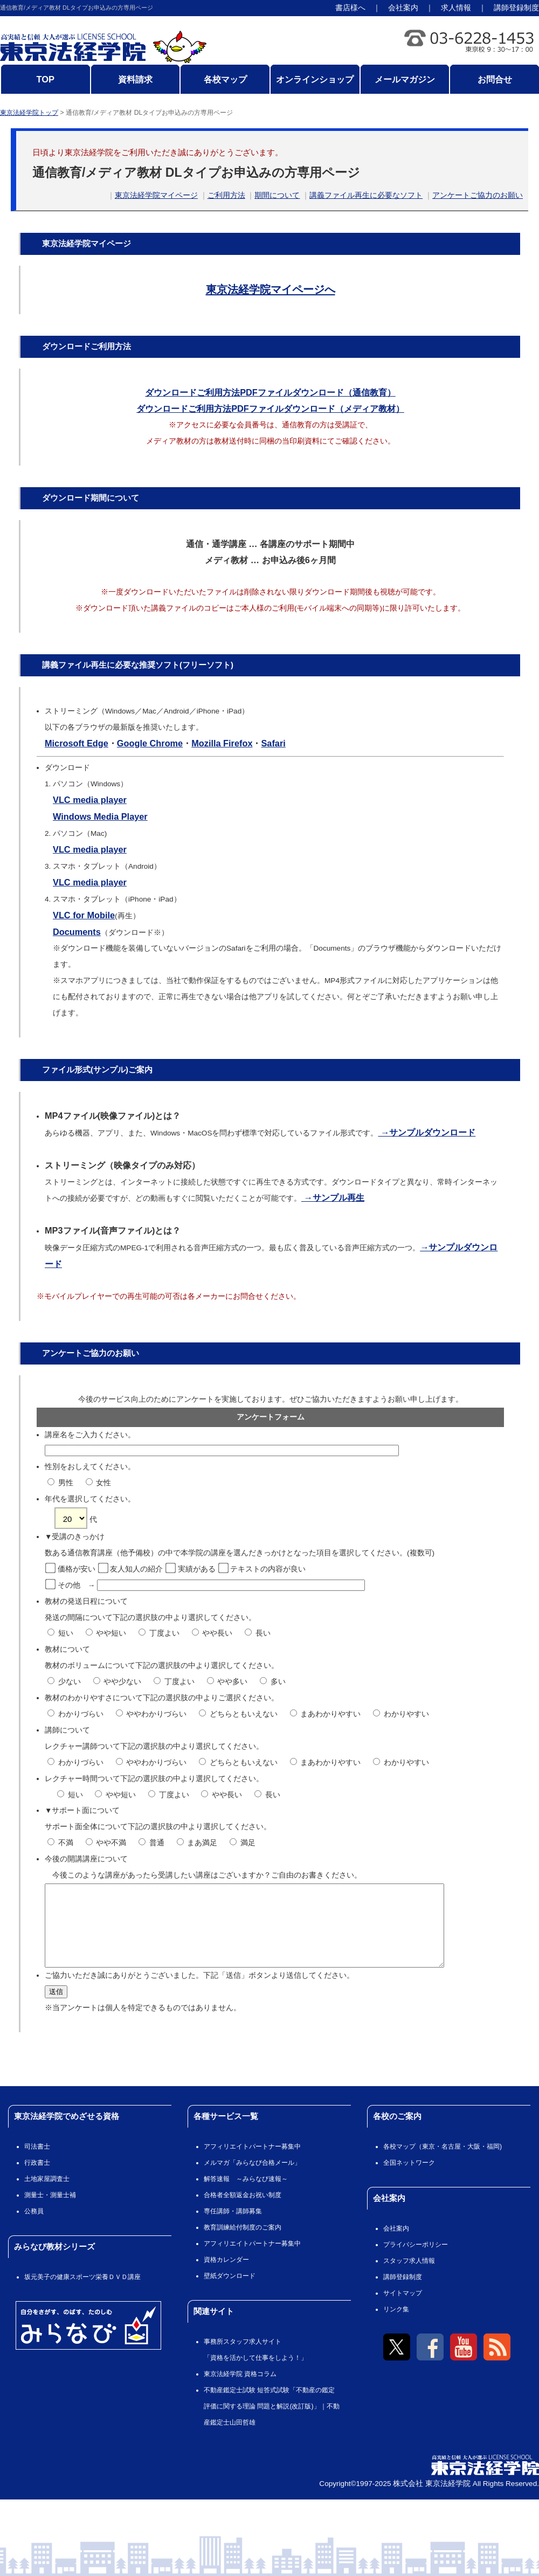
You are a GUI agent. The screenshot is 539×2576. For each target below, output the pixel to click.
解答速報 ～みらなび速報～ (246, 2195)
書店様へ (350, 8)
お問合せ (495, 79)
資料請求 (135, 79)
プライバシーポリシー (415, 2261)
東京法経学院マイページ (156, 195)
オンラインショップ (315, 79)
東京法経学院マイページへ (270, 289)
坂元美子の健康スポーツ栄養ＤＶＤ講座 (82, 2293)
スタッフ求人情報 (409, 2277)
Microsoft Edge (76, 743)
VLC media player (90, 800)
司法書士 (37, 2162)
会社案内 (403, 8)
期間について (277, 195)
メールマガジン (405, 79)
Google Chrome (150, 743)
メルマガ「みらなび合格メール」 (252, 2179)
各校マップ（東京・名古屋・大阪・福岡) (442, 2162)
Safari (273, 743)
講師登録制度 (516, 8)
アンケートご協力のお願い (477, 195)
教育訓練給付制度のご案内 (242, 2243)
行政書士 (37, 2179)
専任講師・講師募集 (233, 2227)
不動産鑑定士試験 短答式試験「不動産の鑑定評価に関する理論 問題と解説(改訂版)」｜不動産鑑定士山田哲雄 (272, 2422)
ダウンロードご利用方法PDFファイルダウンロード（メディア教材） (270, 408)
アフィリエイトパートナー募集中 (252, 2162)
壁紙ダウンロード (229, 2292)
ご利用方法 (226, 195)
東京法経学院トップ (29, 112)
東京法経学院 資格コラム (240, 2390)
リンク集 (396, 2325)
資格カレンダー (226, 2276)
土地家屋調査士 (47, 2195)
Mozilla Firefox (221, 743)
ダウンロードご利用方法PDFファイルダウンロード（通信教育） (270, 392)
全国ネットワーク (409, 2179)
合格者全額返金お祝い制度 (242, 2211)
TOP (46, 79)
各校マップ (225, 79)
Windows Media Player (100, 816)
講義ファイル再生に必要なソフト (366, 195)
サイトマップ (402, 2309)
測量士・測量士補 (50, 2211)
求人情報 (456, 8)
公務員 (34, 2227)
